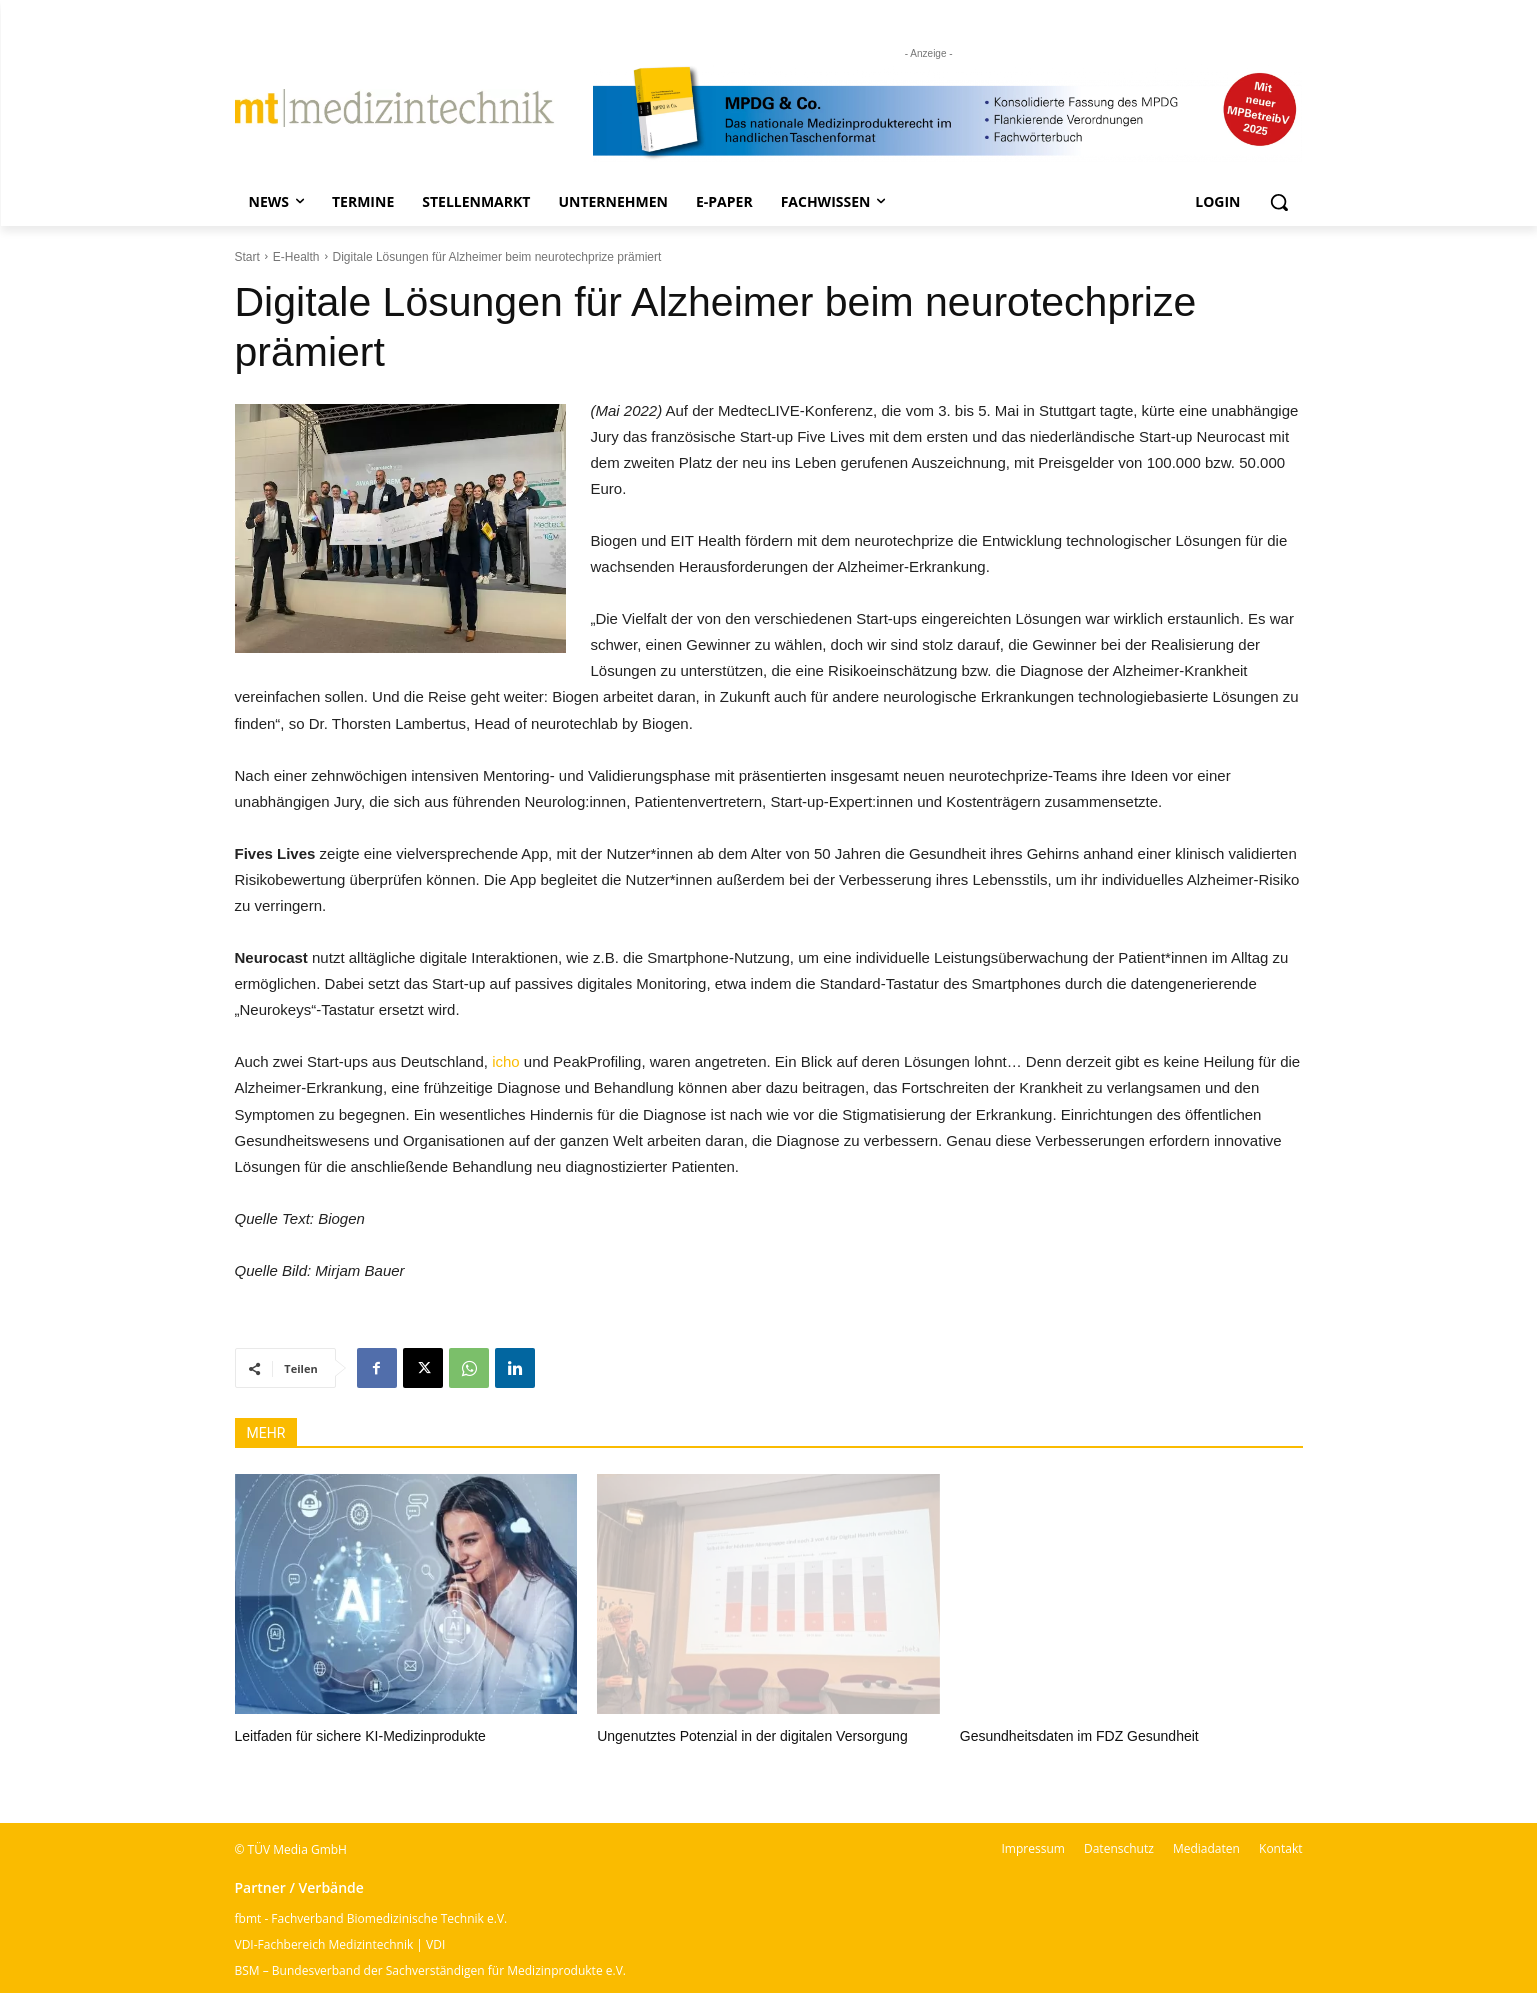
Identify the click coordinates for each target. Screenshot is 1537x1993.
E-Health (296, 257)
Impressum (1033, 1848)
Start (247, 257)
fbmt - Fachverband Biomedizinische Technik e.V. (371, 1918)
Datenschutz (1119, 1848)
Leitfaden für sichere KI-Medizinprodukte (360, 1736)
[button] (1279, 202)
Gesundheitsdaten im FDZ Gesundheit (1079, 1736)
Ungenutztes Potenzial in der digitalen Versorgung (752, 1736)
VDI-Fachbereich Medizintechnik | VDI (340, 1944)
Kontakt (1280, 1848)
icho (506, 1061)
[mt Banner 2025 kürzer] (948, 113)
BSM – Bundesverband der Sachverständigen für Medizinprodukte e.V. (430, 1970)
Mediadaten (1206, 1848)
